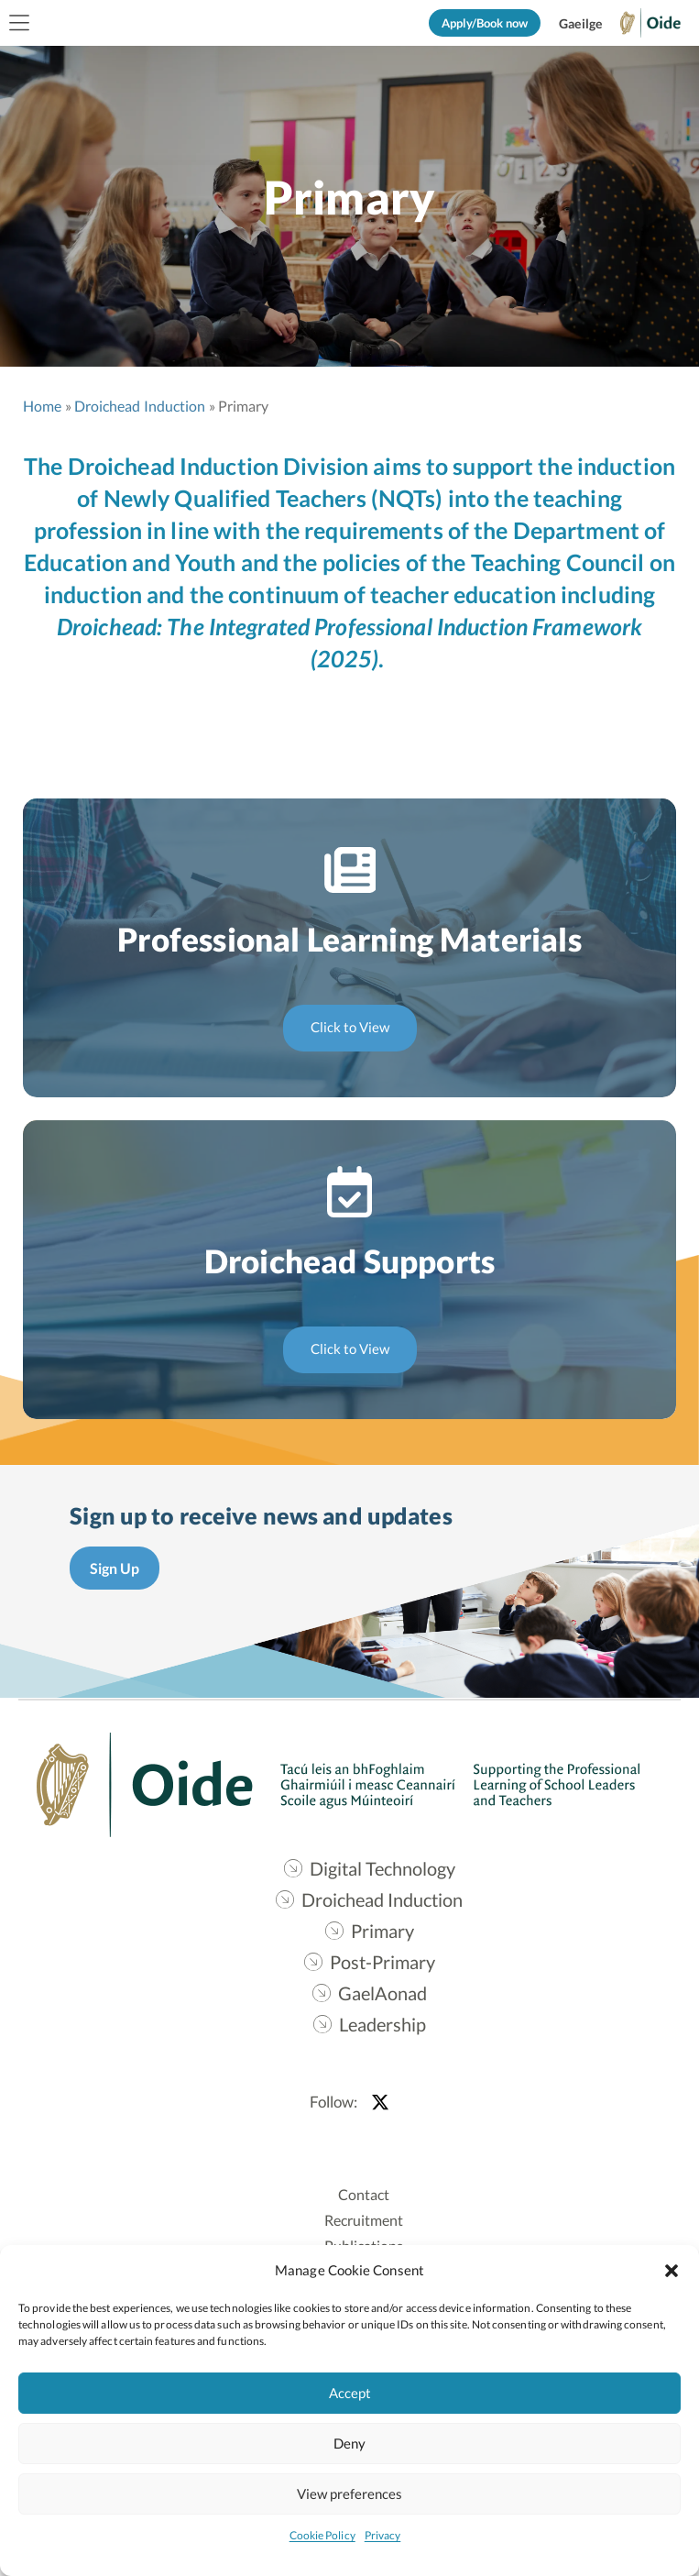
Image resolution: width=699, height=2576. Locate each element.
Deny (349, 2443)
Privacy (383, 2535)
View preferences (349, 2493)
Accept (350, 2392)
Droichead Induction (140, 405)
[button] (671, 2270)
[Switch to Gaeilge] (580, 23)
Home (42, 405)
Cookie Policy (322, 2535)
